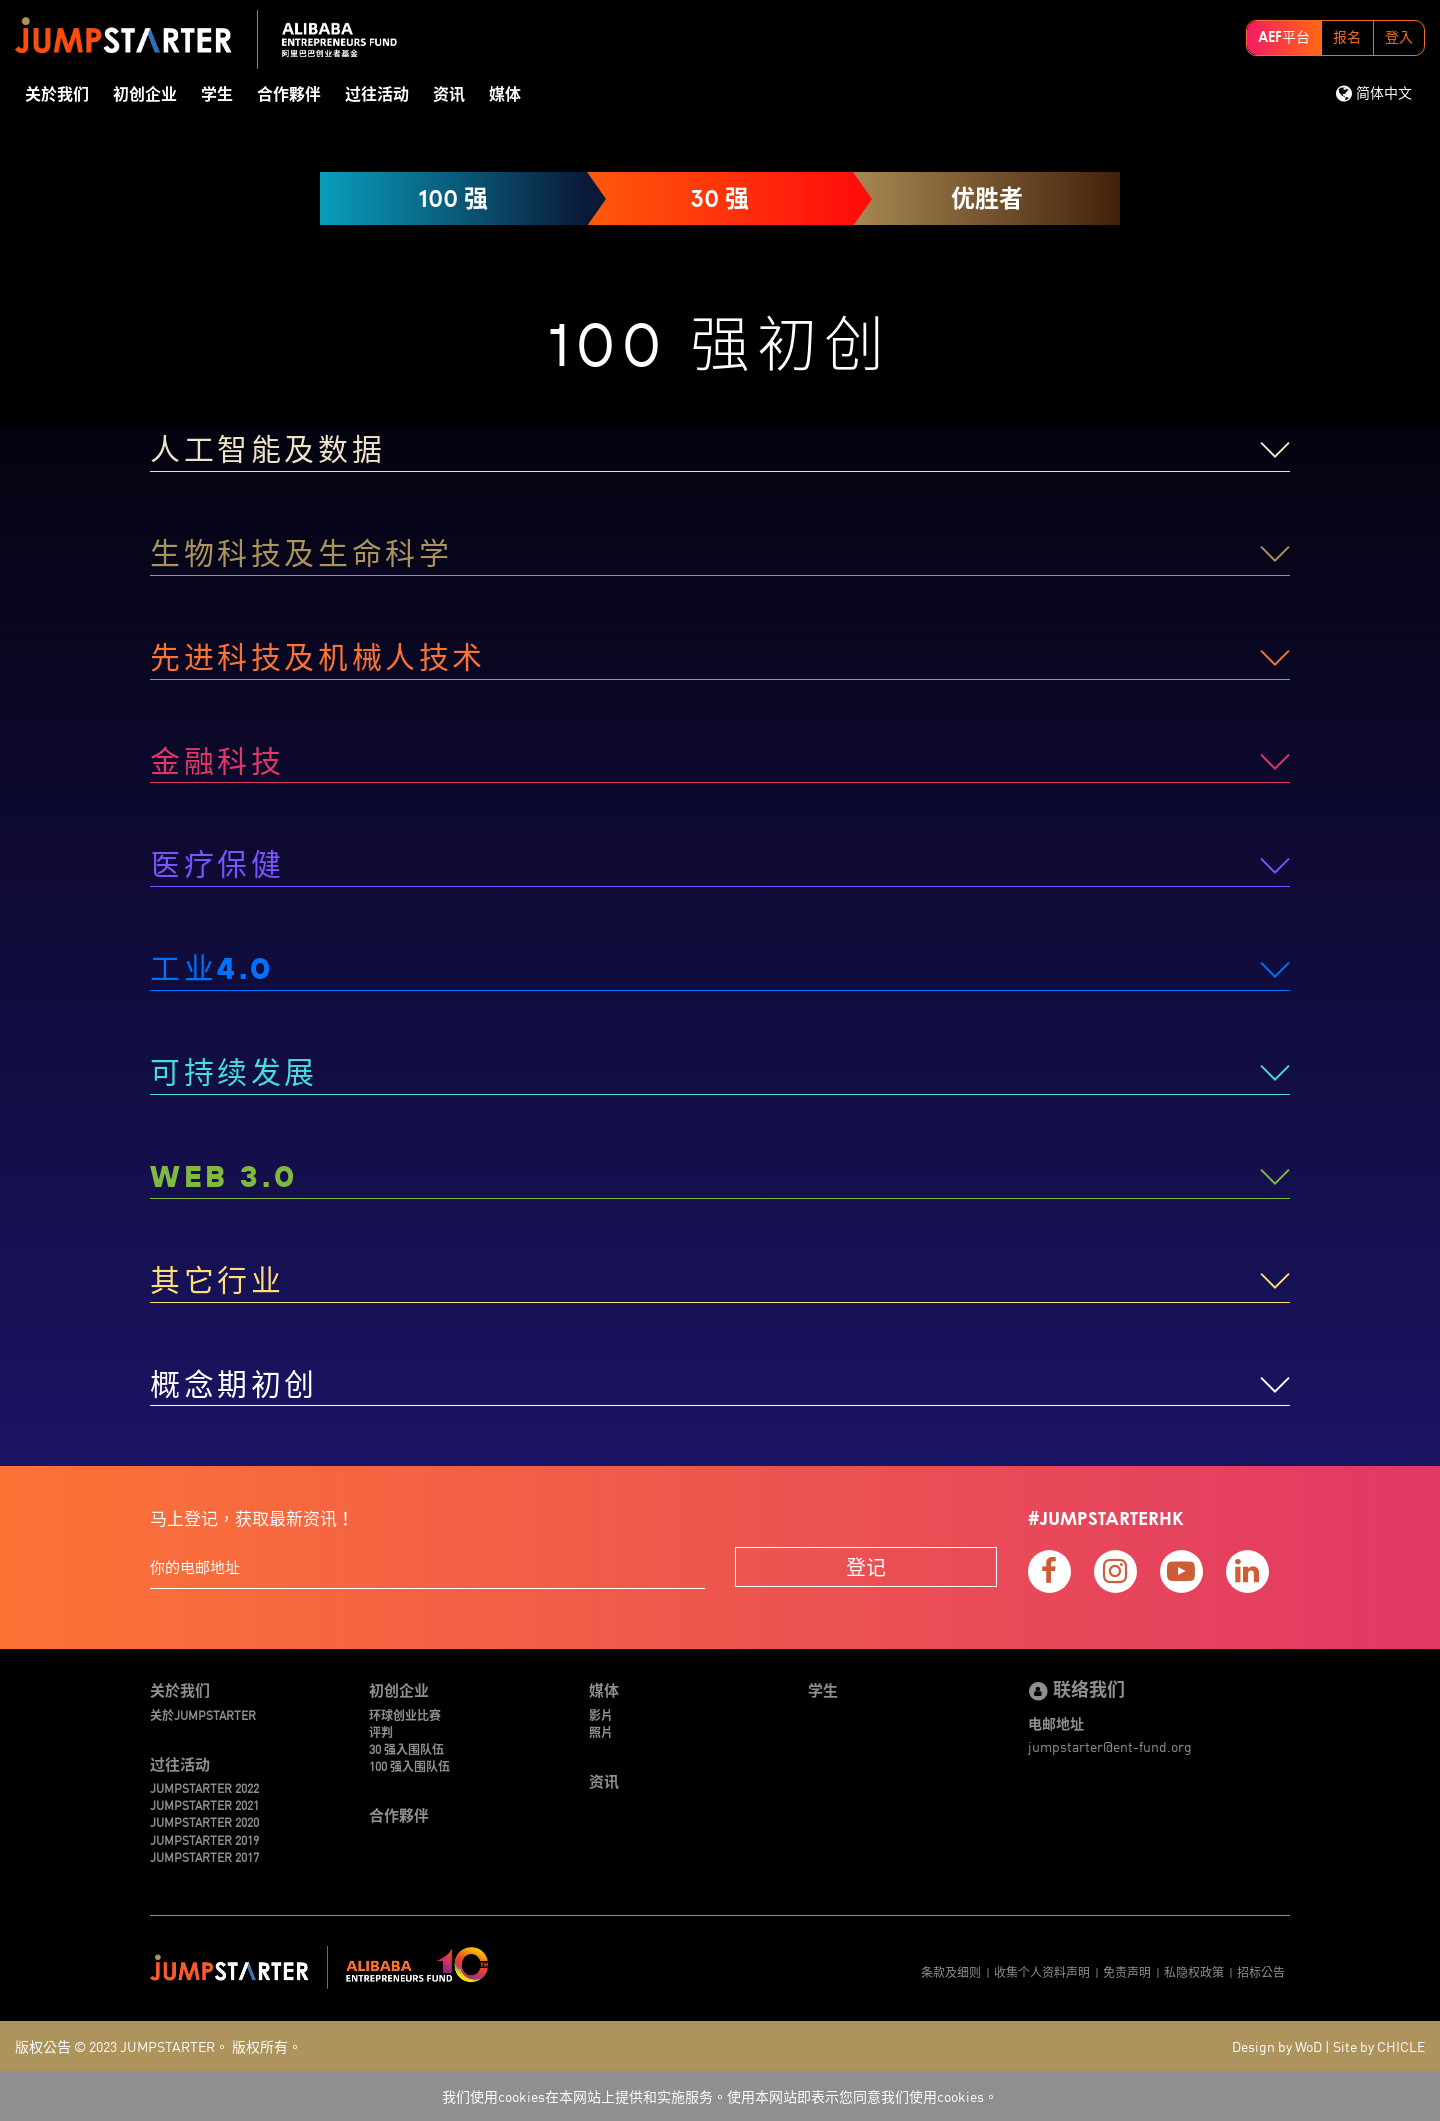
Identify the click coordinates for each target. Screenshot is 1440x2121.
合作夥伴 (289, 95)
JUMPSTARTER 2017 (204, 1856)
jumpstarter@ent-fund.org (1110, 1746)
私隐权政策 (1194, 1971)
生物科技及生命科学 (301, 553)
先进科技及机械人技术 (318, 657)
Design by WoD (1277, 2046)
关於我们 (57, 95)
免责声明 (1127, 1971)
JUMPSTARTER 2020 (204, 1821)
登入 (1399, 38)
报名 (1347, 38)
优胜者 (987, 198)
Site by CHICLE (1379, 2046)
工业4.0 (212, 968)
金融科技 (217, 761)
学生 (217, 95)
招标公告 (1261, 1971)
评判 (381, 1731)
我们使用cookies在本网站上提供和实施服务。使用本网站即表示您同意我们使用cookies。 (720, 2096)
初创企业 (145, 95)
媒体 (505, 95)
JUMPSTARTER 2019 (204, 1839)
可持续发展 (234, 1072)
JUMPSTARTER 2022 (204, 1787)
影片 (601, 1714)
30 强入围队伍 (406, 1748)
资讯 (449, 95)
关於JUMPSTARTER (203, 1714)
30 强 (719, 198)
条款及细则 (951, 1971)
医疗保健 (217, 864)
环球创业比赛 (405, 1714)
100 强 (453, 198)
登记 (866, 1566)
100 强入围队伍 (409, 1765)
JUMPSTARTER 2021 (204, 1804)
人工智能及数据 (267, 449)
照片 (601, 1731)
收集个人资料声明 (1042, 1971)
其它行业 (217, 1280)
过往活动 (377, 95)
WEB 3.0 (223, 1176)
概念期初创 (234, 1384)
